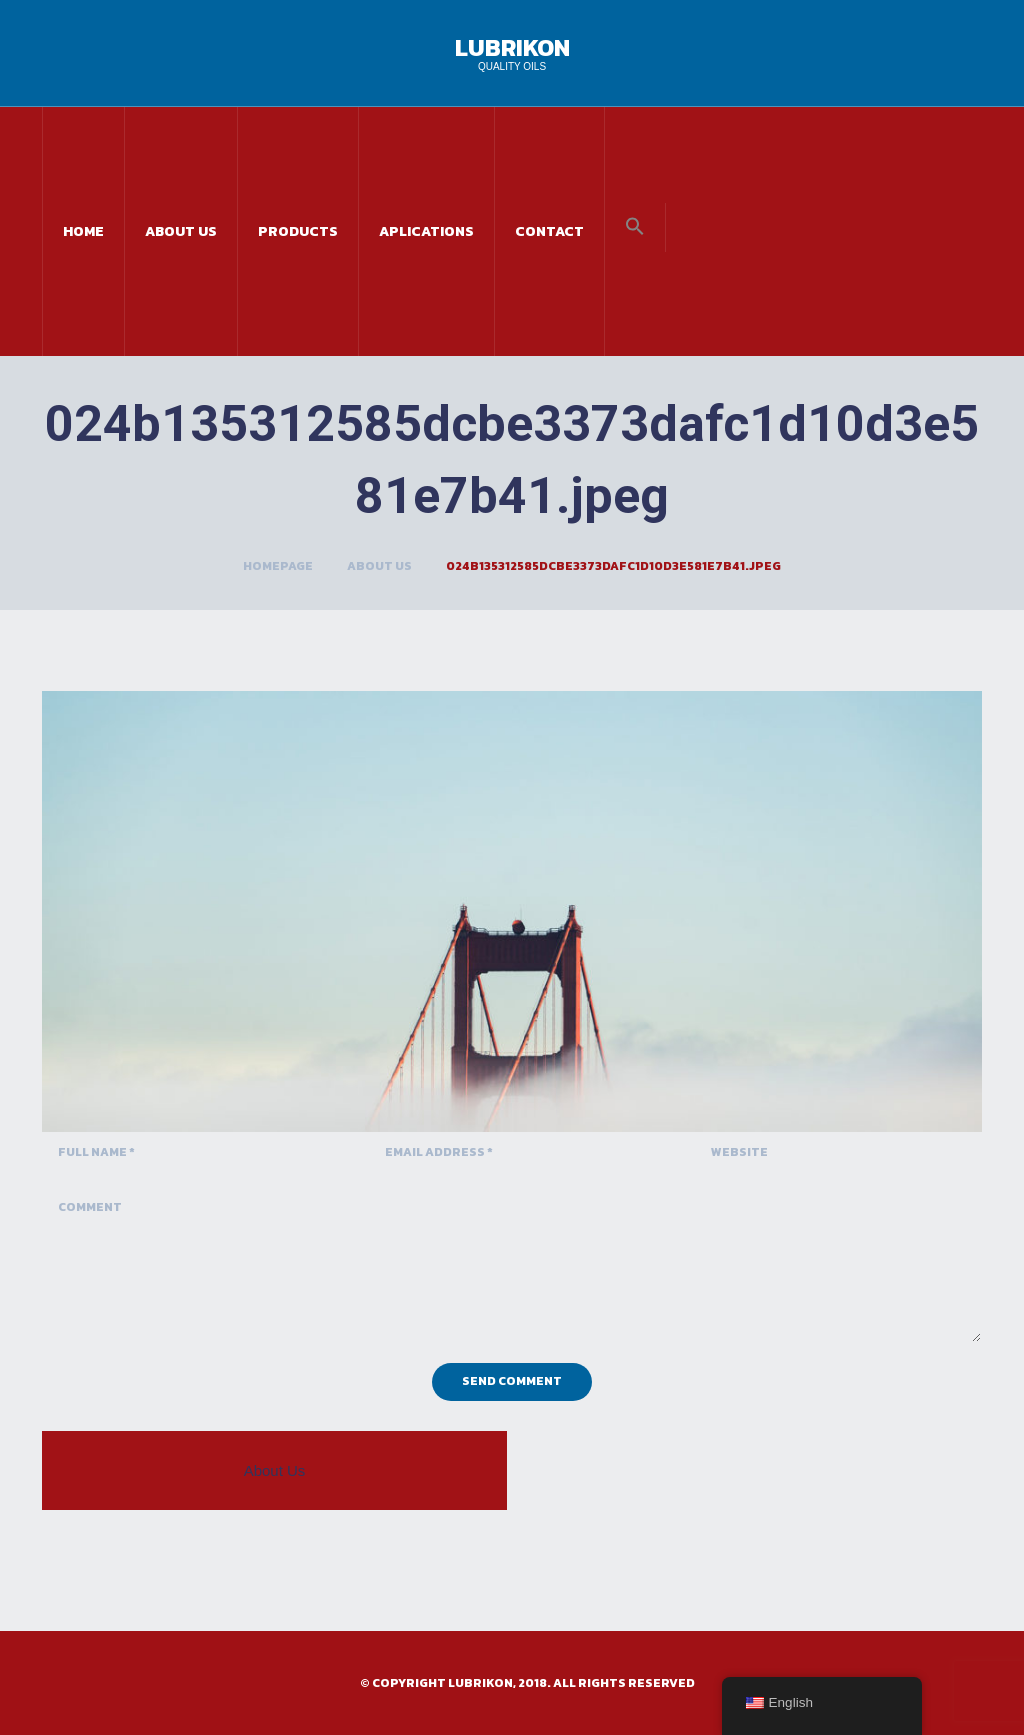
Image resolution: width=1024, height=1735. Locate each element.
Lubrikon (512, 47)
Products (298, 231)
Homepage (278, 566)
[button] (635, 227)
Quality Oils (512, 66)
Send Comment (512, 1381)
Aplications (426, 231)
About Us (181, 231)
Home (83, 231)
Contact (549, 231)
